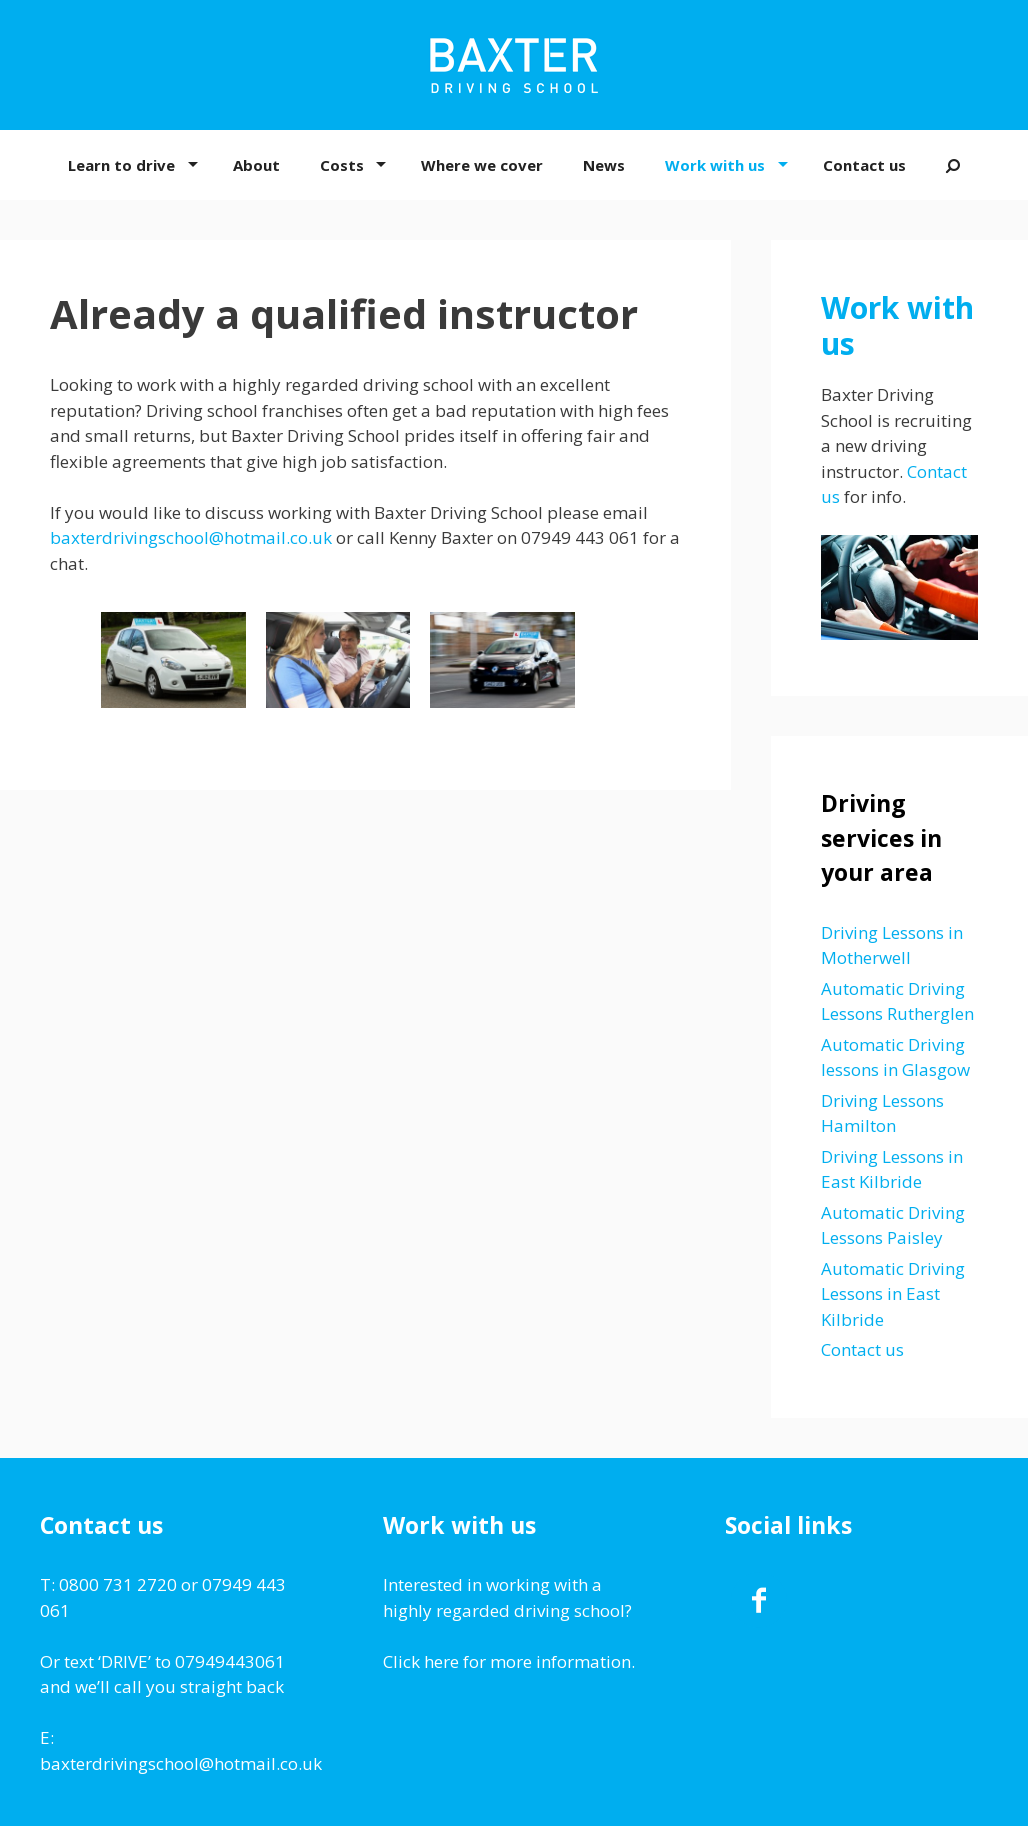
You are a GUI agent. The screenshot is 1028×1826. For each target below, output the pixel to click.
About (256, 165)
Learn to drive (121, 165)
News (604, 165)
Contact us (864, 165)
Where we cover (482, 165)
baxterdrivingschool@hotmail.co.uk (191, 537)
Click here (421, 1661)
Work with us (715, 165)
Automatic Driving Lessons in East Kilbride (893, 1294)
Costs (342, 165)
